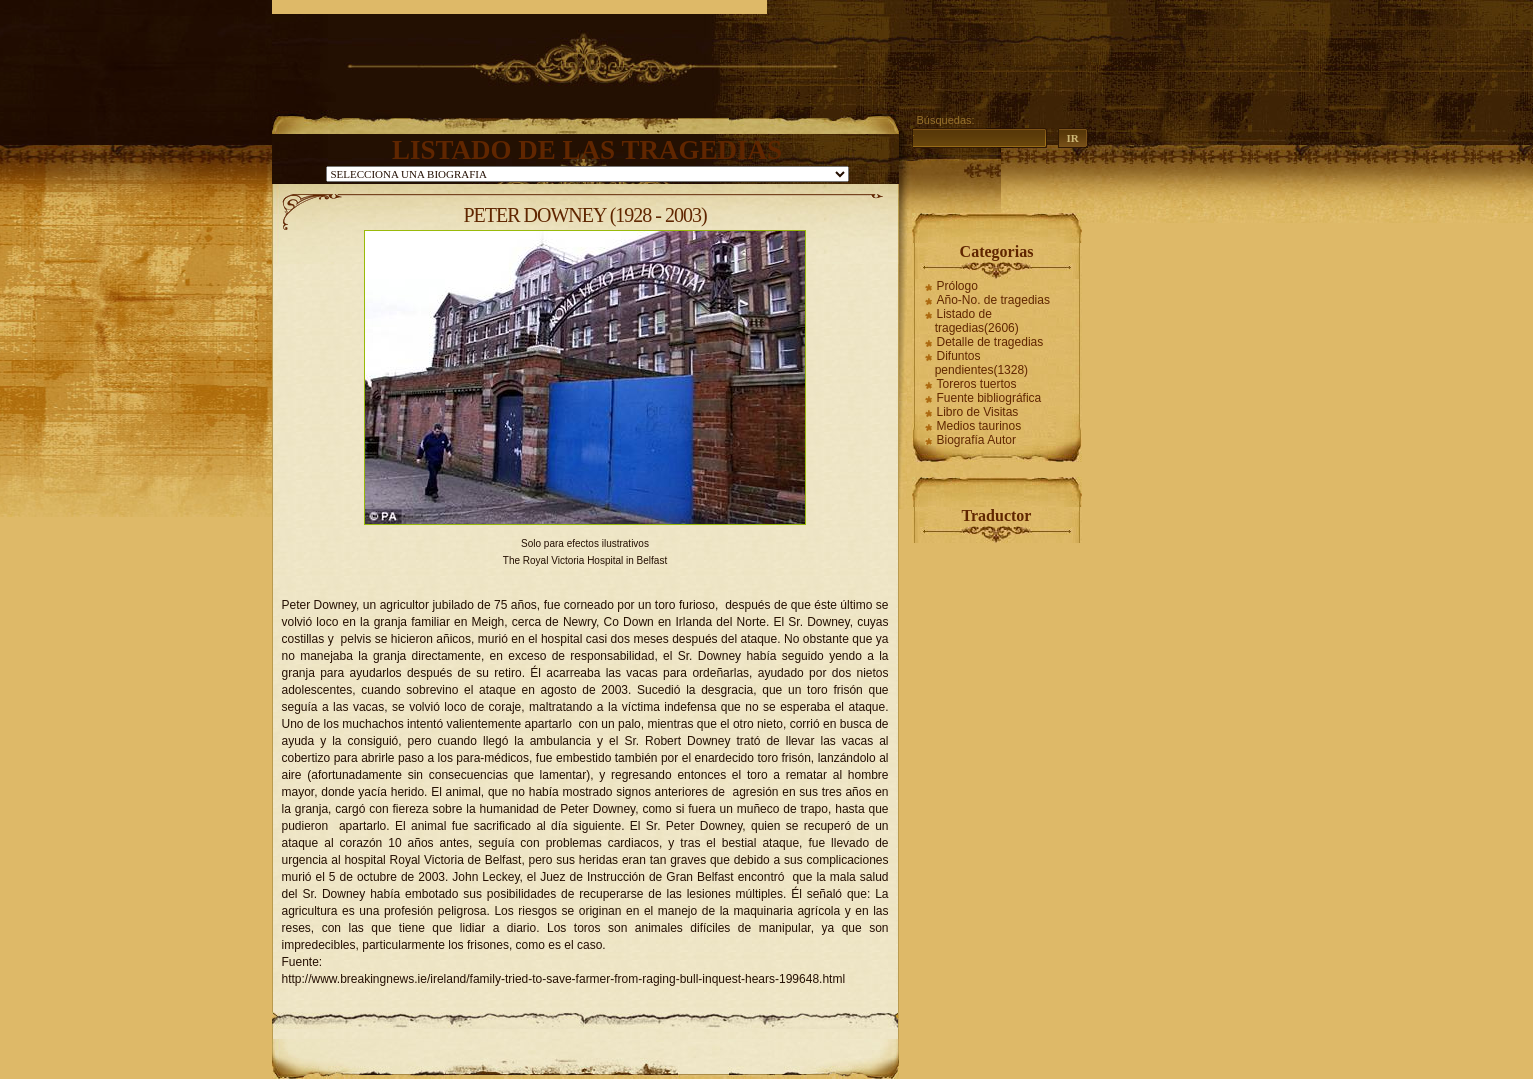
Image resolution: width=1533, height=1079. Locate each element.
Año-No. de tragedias (993, 300)
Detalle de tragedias (990, 342)
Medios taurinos (979, 426)
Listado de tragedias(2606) (977, 321)
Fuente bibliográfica (989, 398)
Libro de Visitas (978, 412)
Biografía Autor (976, 440)
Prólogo (957, 286)
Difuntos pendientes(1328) (981, 363)
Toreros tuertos (977, 384)
